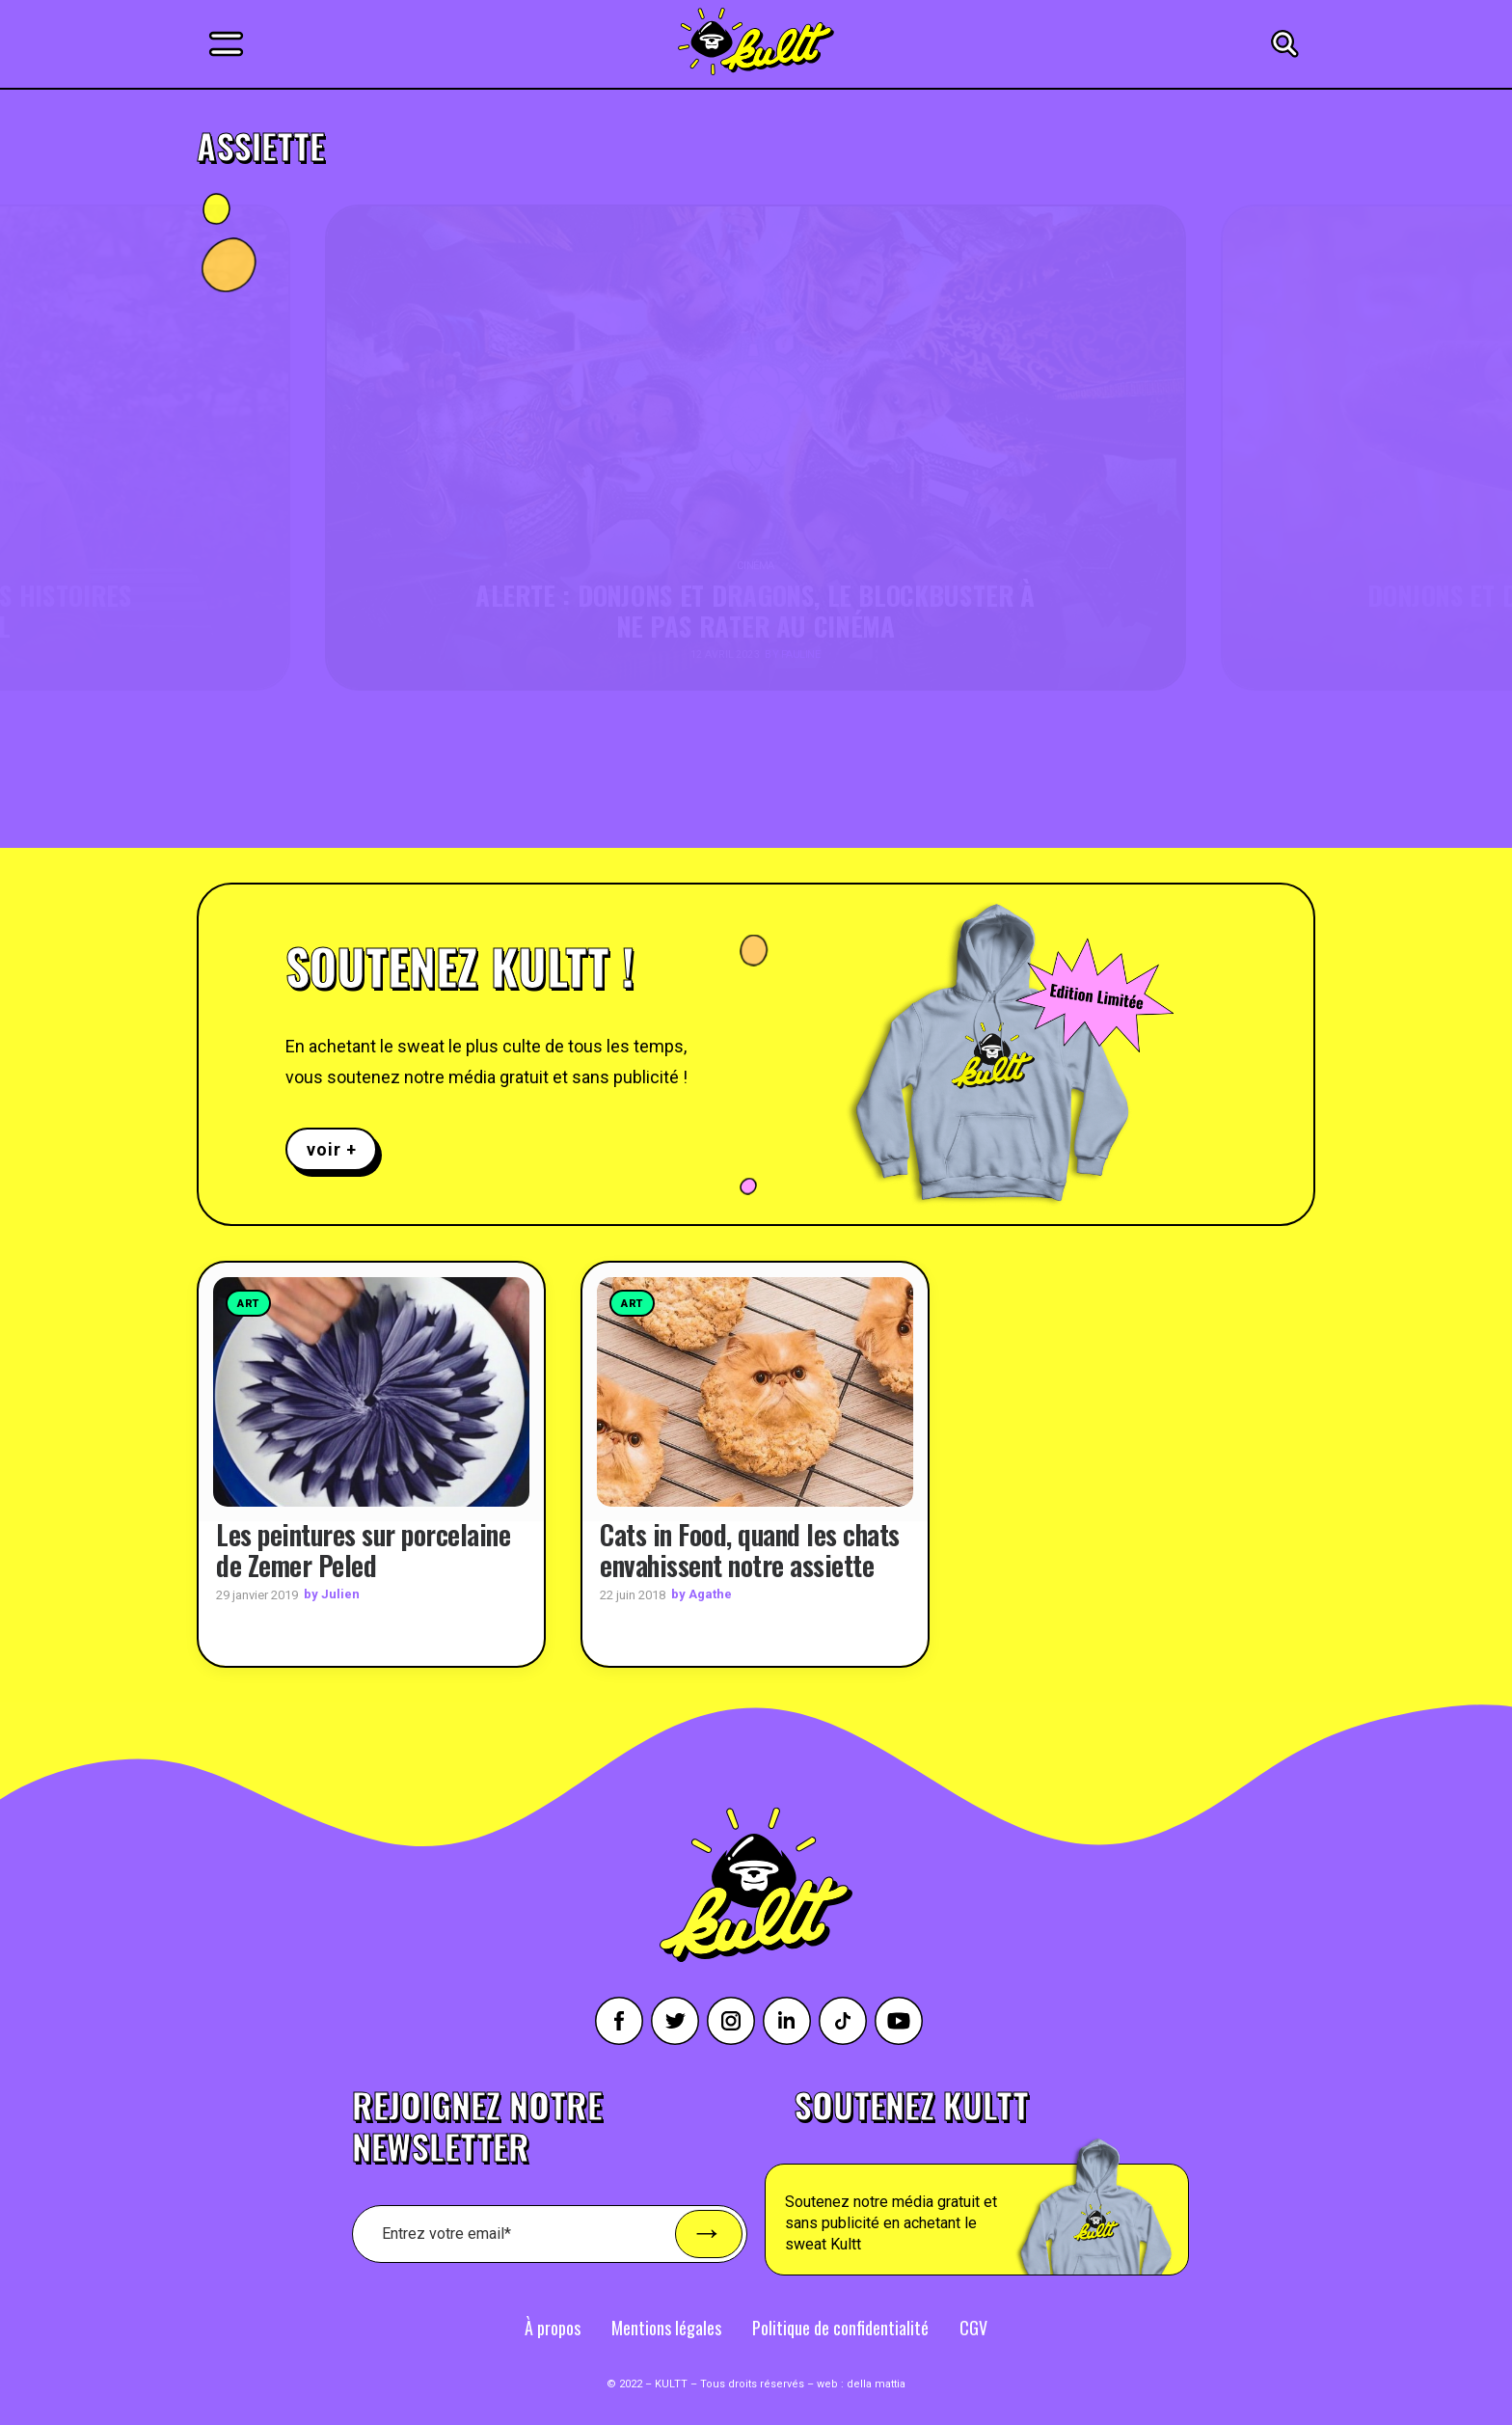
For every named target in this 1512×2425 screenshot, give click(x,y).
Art (248, 1303)
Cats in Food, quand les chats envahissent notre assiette (750, 1548)
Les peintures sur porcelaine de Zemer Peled (363, 1548)
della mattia (876, 2383)
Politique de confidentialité (840, 2326)
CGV (973, 2326)
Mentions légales (666, 2326)
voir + (331, 1149)
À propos (552, 2326)
